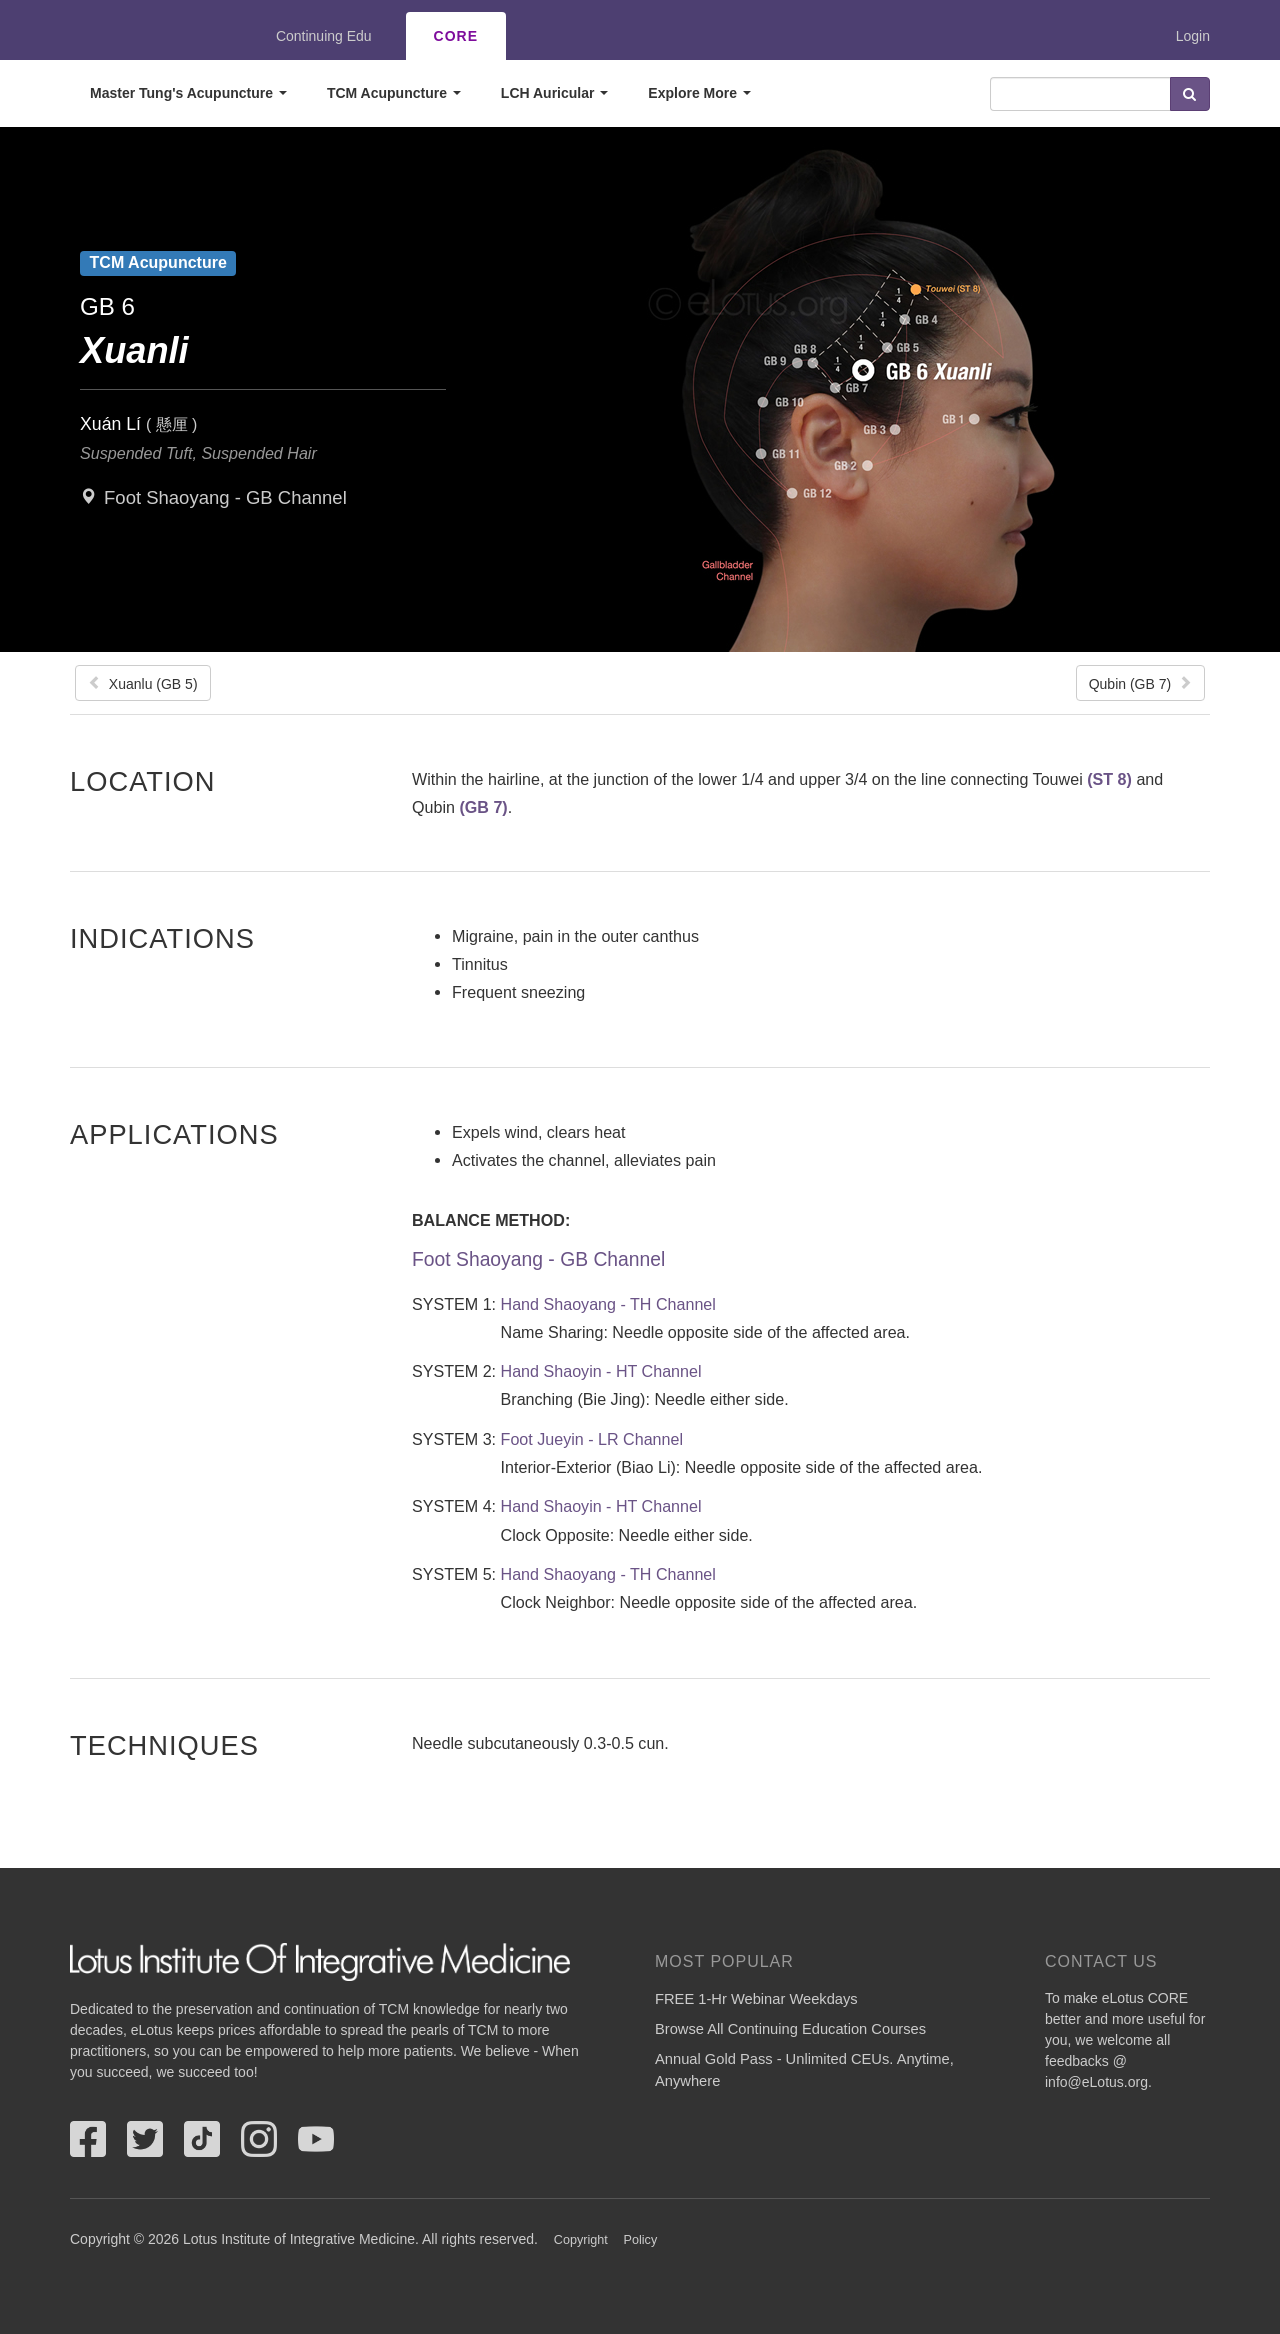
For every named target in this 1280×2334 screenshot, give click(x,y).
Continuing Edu (324, 36)
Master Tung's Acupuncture (188, 93)
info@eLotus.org (1096, 2082)
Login (1193, 36)
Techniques (164, 1745)
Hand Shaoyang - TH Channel (608, 1304)
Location (143, 781)
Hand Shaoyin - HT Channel (601, 1371)
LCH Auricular (555, 93)
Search (1190, 94)
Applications (174, 1134)
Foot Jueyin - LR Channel (592, 1439)
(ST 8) (1109, 779)
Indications (162, 938)
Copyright (581, 2240)
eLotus (143, 36)
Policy (641, 2240)
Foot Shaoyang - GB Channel (225, 497)
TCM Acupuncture (394, 93)
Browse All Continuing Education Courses (790, 2029)
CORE (456, 36)
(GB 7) (483, 807)
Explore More (699, 93)
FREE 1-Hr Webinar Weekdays (756, 1999)
